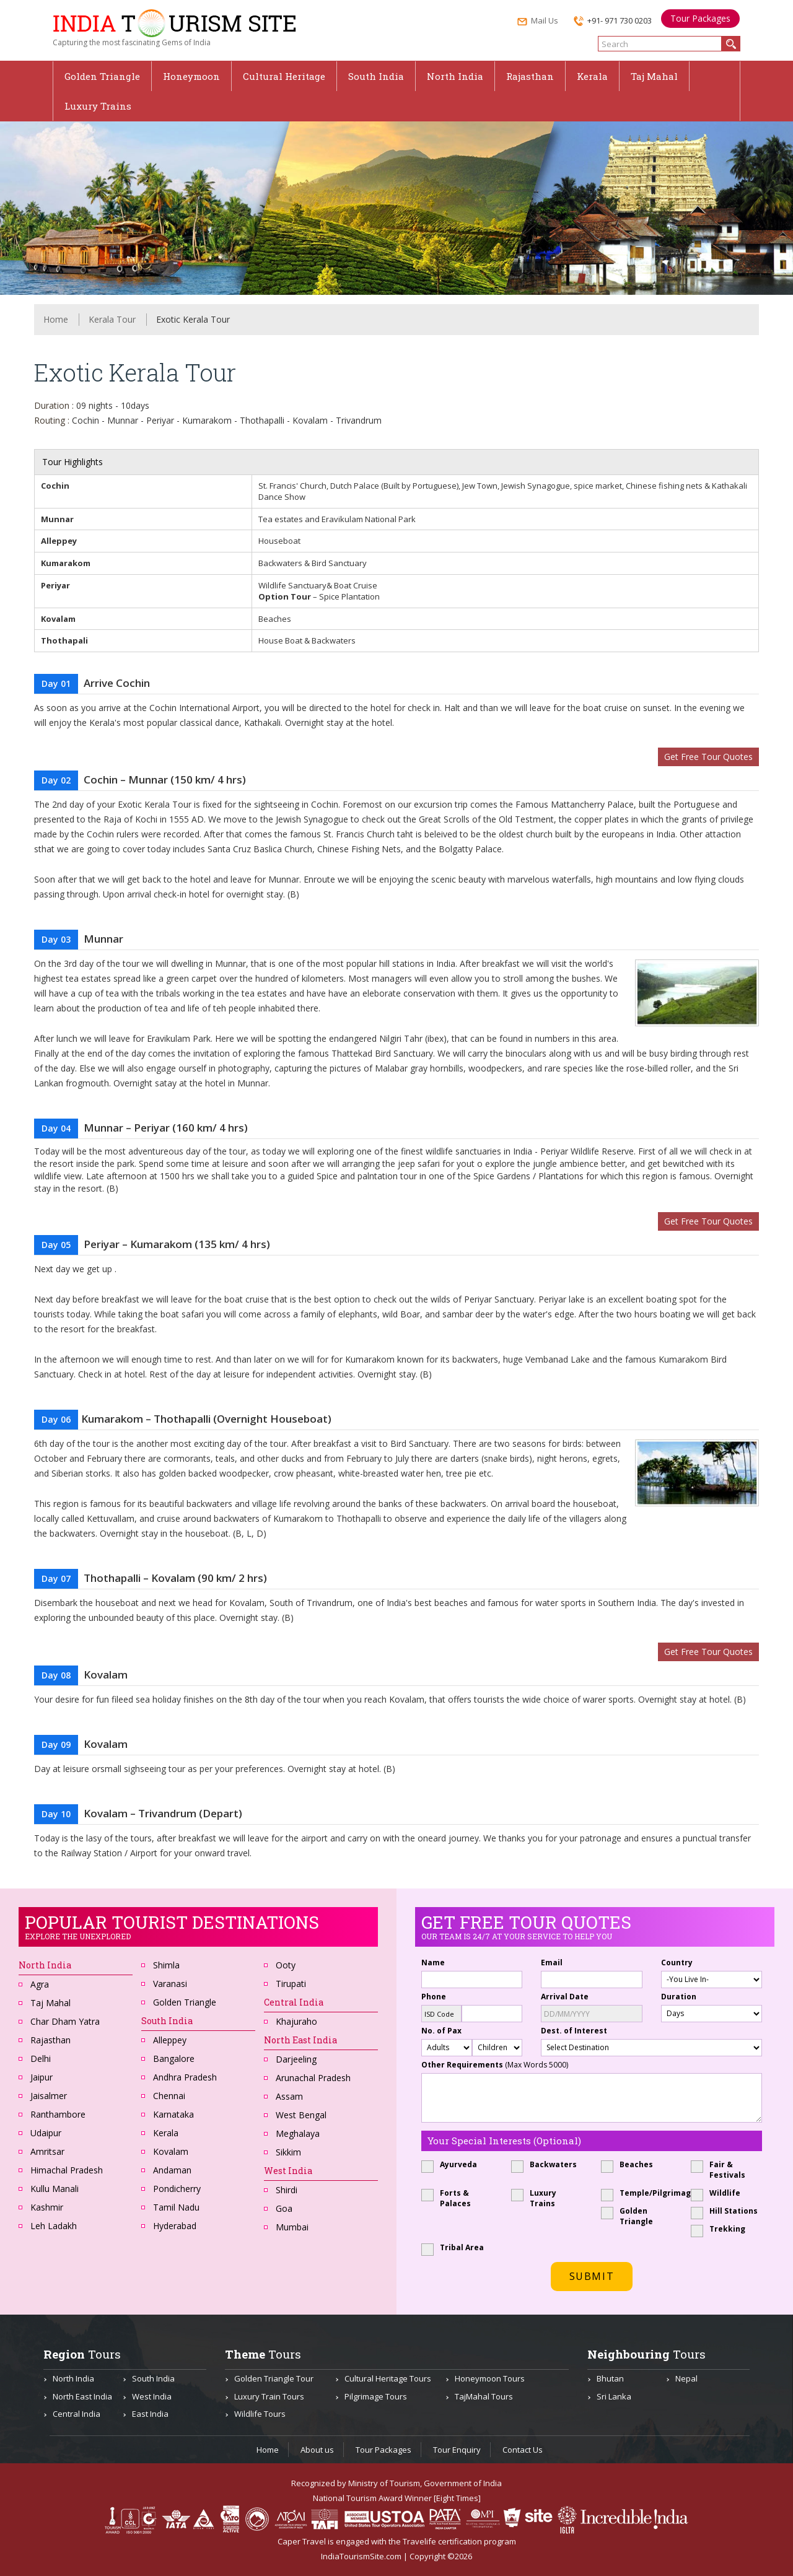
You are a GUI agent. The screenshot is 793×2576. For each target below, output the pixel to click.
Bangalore (174, 2058)
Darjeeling (296, 2059)
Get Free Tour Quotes (708, 756)
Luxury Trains (97, 106)
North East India (300, 2040)
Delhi (40, 2058)
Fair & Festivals (722, 2169)
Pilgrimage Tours (375, 2396)
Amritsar (47, 2151)
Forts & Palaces (450, 2198)
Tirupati (291, 1983)
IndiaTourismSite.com (361, 2556)
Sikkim (288, 2152)
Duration (678, 1996)
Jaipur (41, 2077)
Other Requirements (494, 2064)
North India (455, 76)
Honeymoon (191, 76)
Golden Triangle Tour (273, 2378)
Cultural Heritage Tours (387, 2378)
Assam (289, 2096)
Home (55, 319)
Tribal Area (456, 2247)
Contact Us (522, 2449)
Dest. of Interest (574, 2030)
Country (677, 1962)
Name (433, 1962)
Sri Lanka (614, 2396)
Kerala (592, 76)
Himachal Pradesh (66, 2170)
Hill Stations (726, 2211)
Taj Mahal (654, 76)
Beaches (631, 2164)
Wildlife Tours (260, 2413)
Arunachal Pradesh (313, 2078)
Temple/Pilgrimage (636, 2193)
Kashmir (46, 2207)
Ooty (286, 1965)
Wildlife (719, 2193)
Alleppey (169, 2040)
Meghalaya (298, 2133)
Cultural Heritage (284, 76)
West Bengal (301, 2115)
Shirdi (286, 2190)
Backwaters (546, 2164)
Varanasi (170, 1983)
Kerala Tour (112, 319)
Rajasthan (530, 76)
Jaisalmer (48, 2096)
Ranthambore (57, 2114)
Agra (39, 1984)
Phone (433, 1996)
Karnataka (173, 2114)
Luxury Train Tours (269, 2396)
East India (150, 2413)
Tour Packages (700, 18)
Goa (284, 2208)
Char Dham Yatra (65, 2021)
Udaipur (45, 2133)
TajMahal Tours (484, 2396)
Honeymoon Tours (490, 2378)
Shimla (166, 1965)
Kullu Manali (54, 2188)
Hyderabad (174, 2226)
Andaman (172, 2170)
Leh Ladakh (53, 2226)
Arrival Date (565, 1996)
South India (376, 76)
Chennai (169, 2096)
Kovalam (170, 2151)
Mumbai (292, 2227)
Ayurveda (453, 2164)
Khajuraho (296, 2021)
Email (552, 1962)
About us (317, 2449)
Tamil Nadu (176, 2207)
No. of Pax (441, 2030)
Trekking (722, 2229)
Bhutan (610, 2378)
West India (152, 2396)
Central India (76, 2413)
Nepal (686, 2378)
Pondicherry (177, 2188)
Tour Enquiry (457, 2449)
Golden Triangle (102, 76)
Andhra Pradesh (185, 2077)
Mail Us (537, 22)
